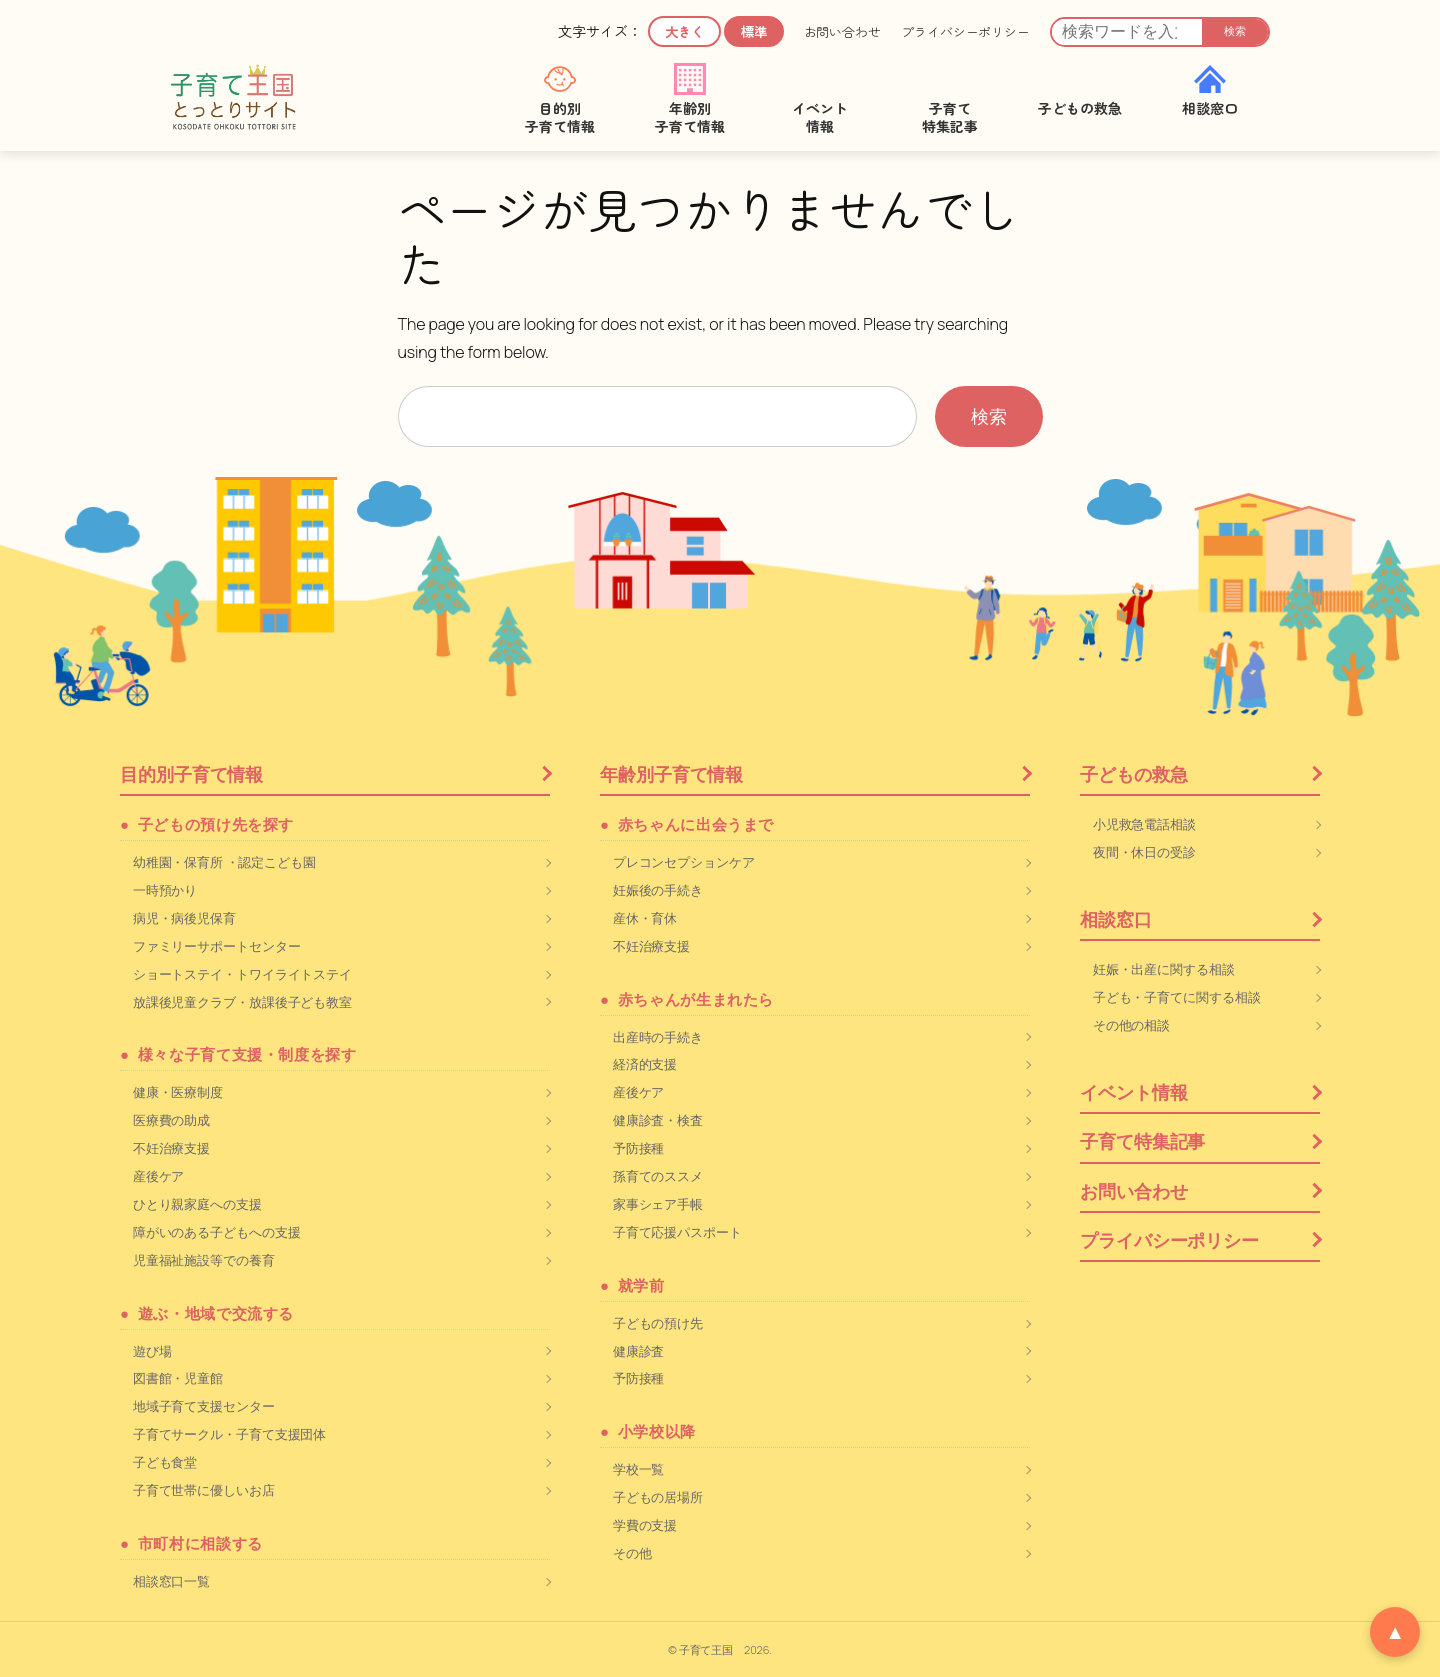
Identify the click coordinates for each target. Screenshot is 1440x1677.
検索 (1235, 31)
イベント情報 (1133, 1092)
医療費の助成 (171, 1120)
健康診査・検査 (658, 1120)
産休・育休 (645, 918)
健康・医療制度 (178, 1092)
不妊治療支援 (171, 1148)
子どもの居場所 (658, 1497)
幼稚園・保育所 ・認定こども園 (224, 862)
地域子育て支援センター (204, 1406)
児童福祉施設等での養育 (204, 1260)
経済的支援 (645, 1064)
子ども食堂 (165, 1462)
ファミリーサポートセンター (217, 946)
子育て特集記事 (1142, 1141)
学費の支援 (645, 1525)
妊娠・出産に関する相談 (1164, 969)
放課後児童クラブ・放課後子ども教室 (242, 1002)
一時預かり (165, 890)
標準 (754, 31)
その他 (632, 1553)
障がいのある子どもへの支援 (217, 1232)
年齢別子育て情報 (671, 774)
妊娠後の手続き (658, 890)
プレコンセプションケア (684, 862)
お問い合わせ (842, 32)
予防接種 (639, 1148)
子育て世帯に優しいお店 (204, 1490)
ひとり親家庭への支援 (197, 1204)
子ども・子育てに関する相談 (1177, 997)
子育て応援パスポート (677, 1232)
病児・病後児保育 (184, 918)
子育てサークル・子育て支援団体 (230, 1434)
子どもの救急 (1133, 774)
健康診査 (639, 1351)
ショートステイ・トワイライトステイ (242, 974)
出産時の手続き (658, 1037)
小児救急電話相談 (1144, 824)
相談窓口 (1116, 919)
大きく (684, 31)
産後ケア (159, 1176)
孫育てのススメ (658, 1176)
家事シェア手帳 (658, 1204)
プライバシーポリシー (965, 32)
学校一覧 (639, 1469)
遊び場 (152, 1351)
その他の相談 (1131, 1025)
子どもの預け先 (658, 1323)
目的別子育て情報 (191, 774)
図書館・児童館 (178, 1378)
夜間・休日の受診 (1144, 852)
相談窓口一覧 (171, 1581)
